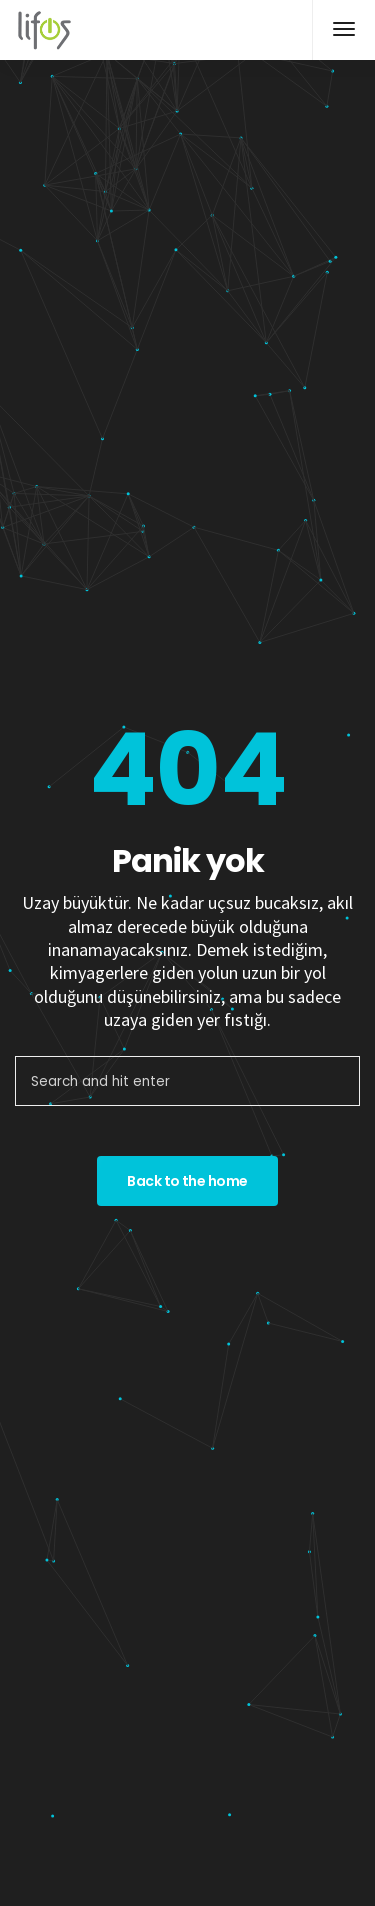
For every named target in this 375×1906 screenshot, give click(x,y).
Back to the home (187, 1181)
